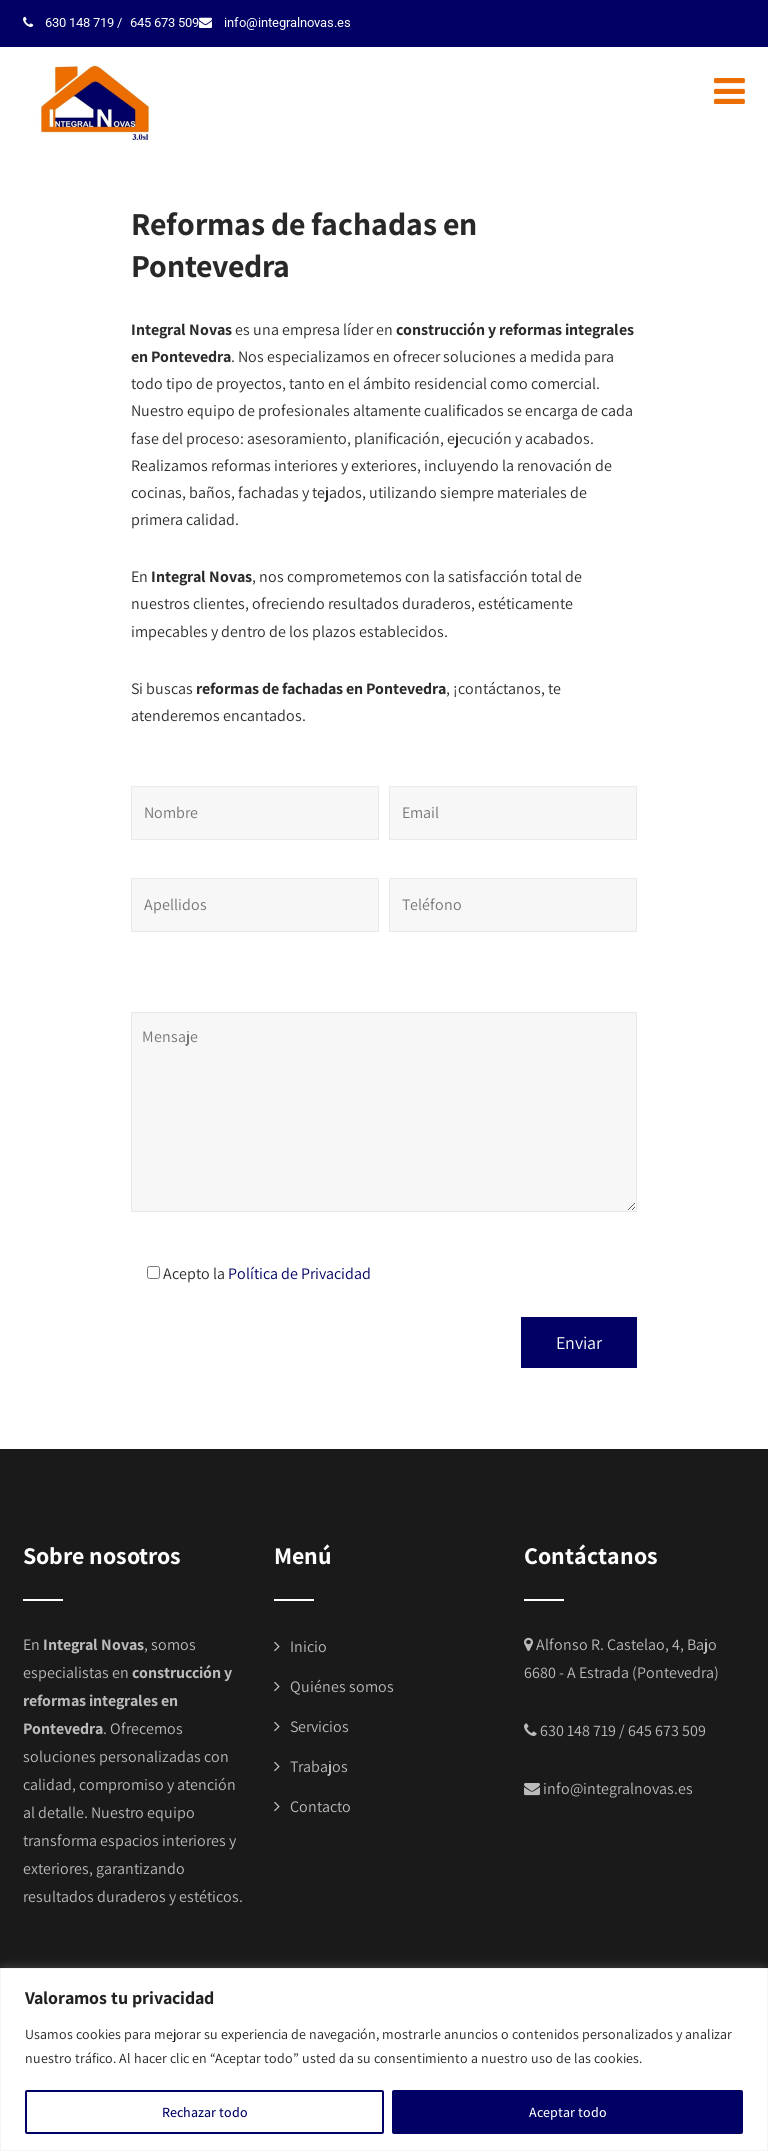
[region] (384, 2059)
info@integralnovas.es (274, 22)
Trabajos (319, 1766)
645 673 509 (155, 22)
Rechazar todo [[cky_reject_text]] (205, 2112)
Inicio (308, 1646)
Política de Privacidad (299, 1273)
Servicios (319, 1726)
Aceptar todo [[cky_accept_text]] (568, 2112)
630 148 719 (75, 22)
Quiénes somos (342, 1686)
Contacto (320, 1806)
